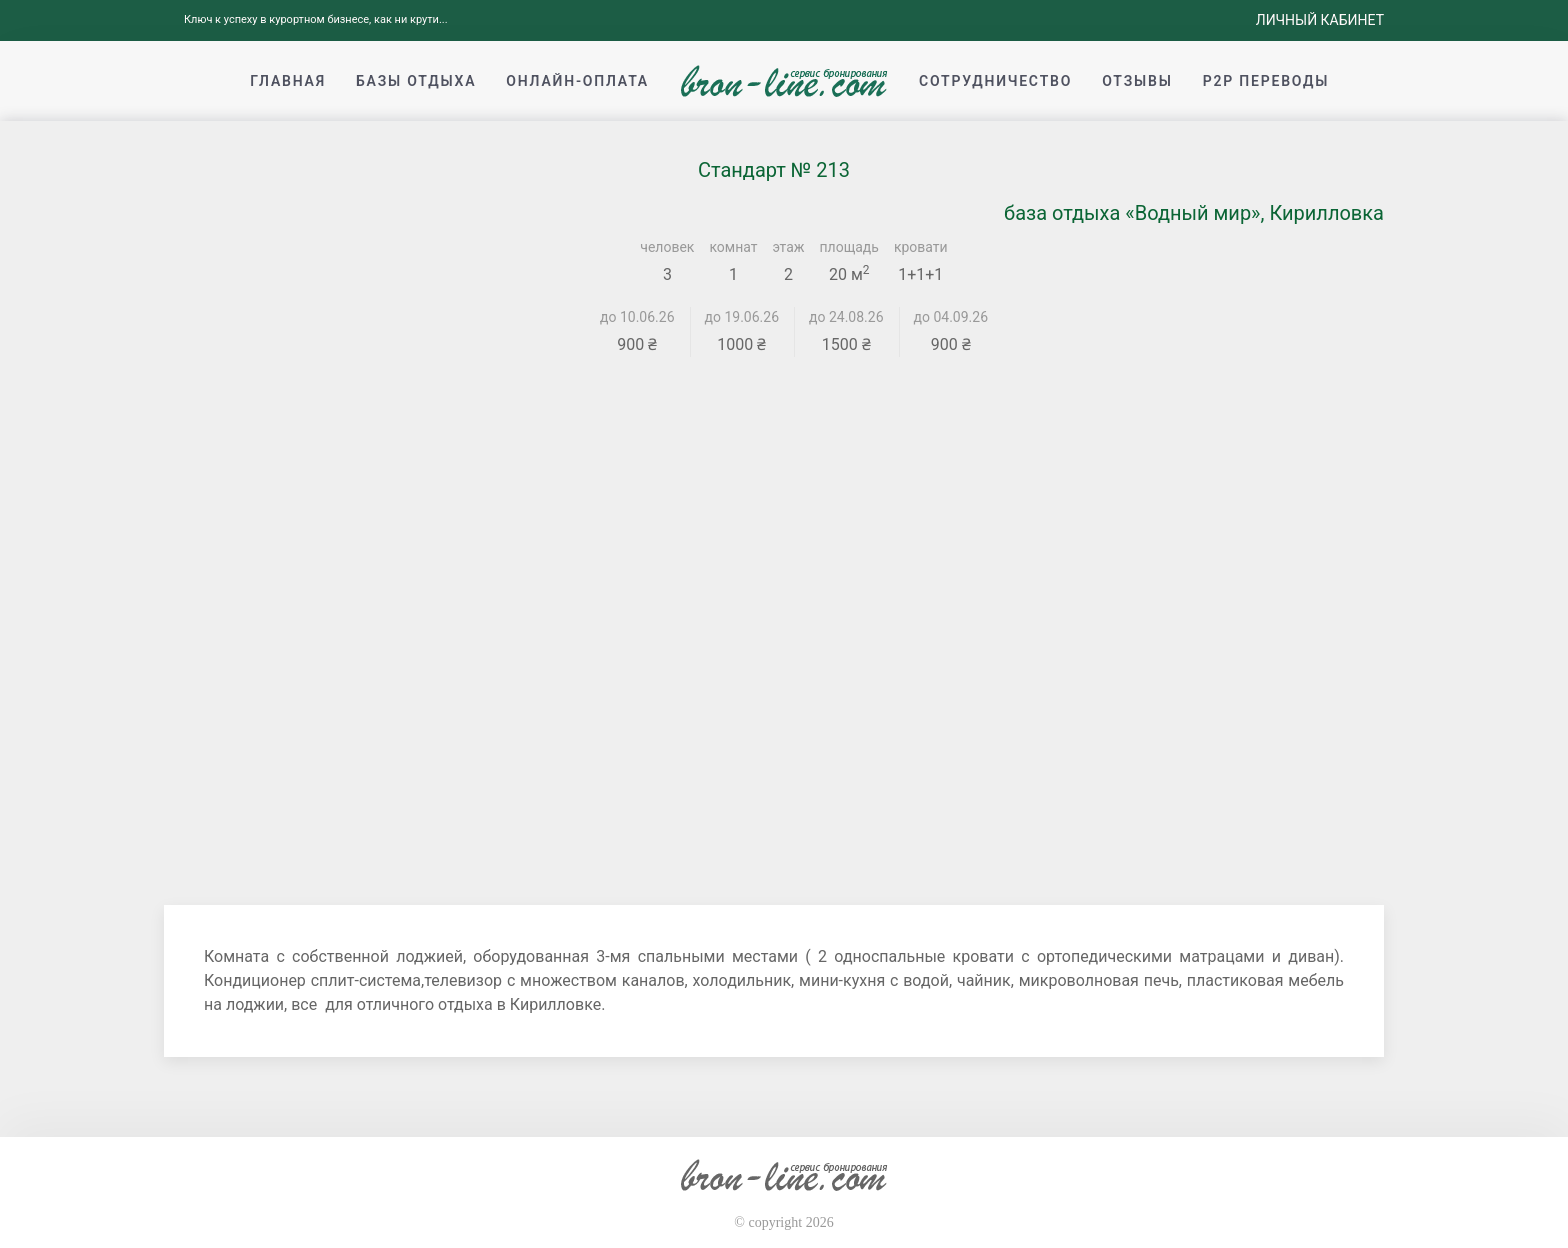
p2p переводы (1266, 81)
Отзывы (1137, 81)
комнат (733, 247)
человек (667, 247)
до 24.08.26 (846, 317)
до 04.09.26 (951, 317)
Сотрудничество (995, 81)
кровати (921, 247)
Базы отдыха (416, 81)
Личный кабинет (1320, 20)
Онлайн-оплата (577, 81)
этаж (789, 247)
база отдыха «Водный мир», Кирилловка (1194, 213)
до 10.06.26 (637, 317)
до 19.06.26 (742, 317)
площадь (849, 247)
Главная (288, 81)
